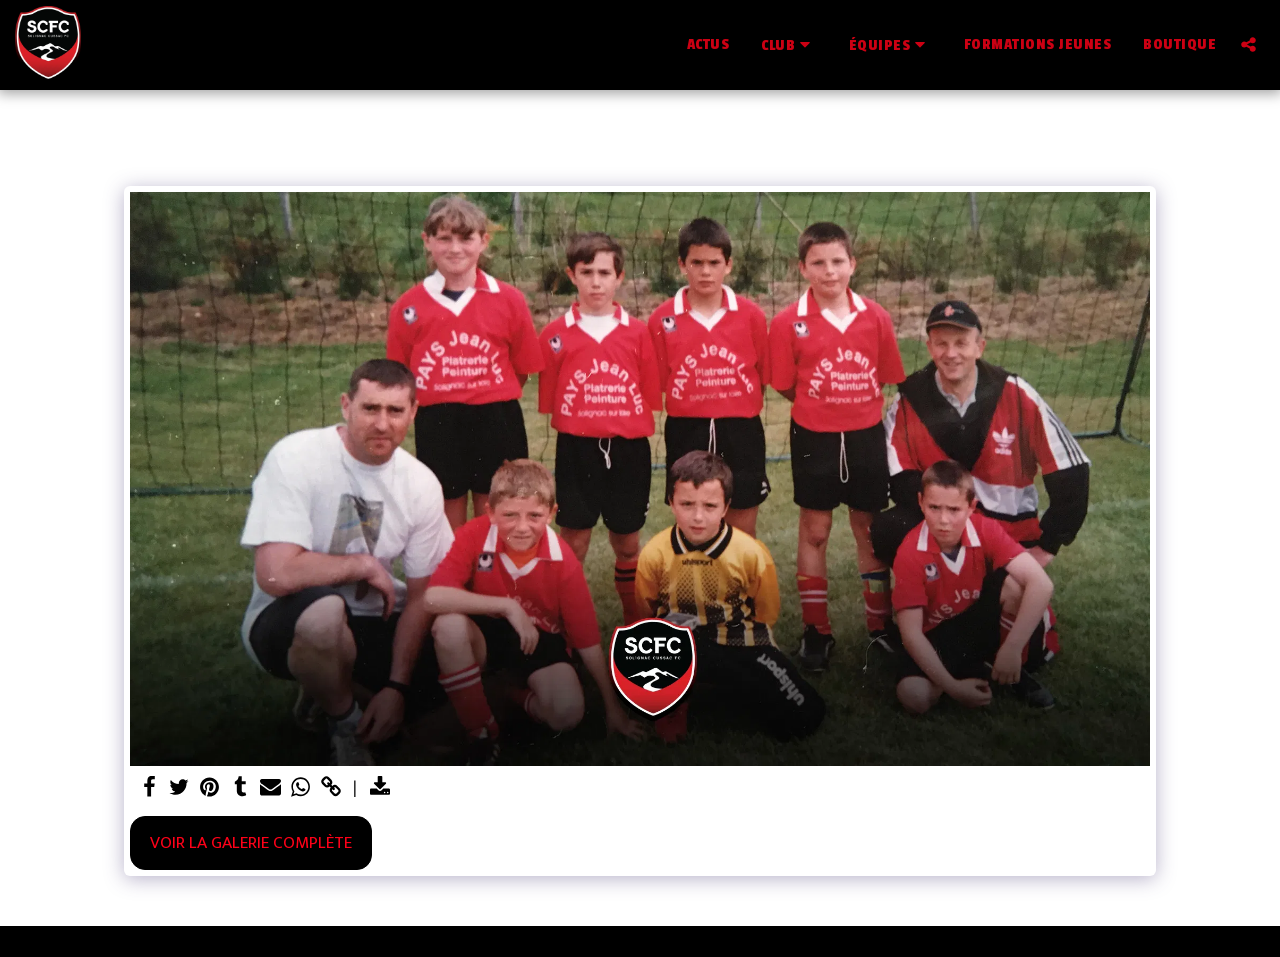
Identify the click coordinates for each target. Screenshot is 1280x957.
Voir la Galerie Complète (251, 842)
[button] (789, 44)
